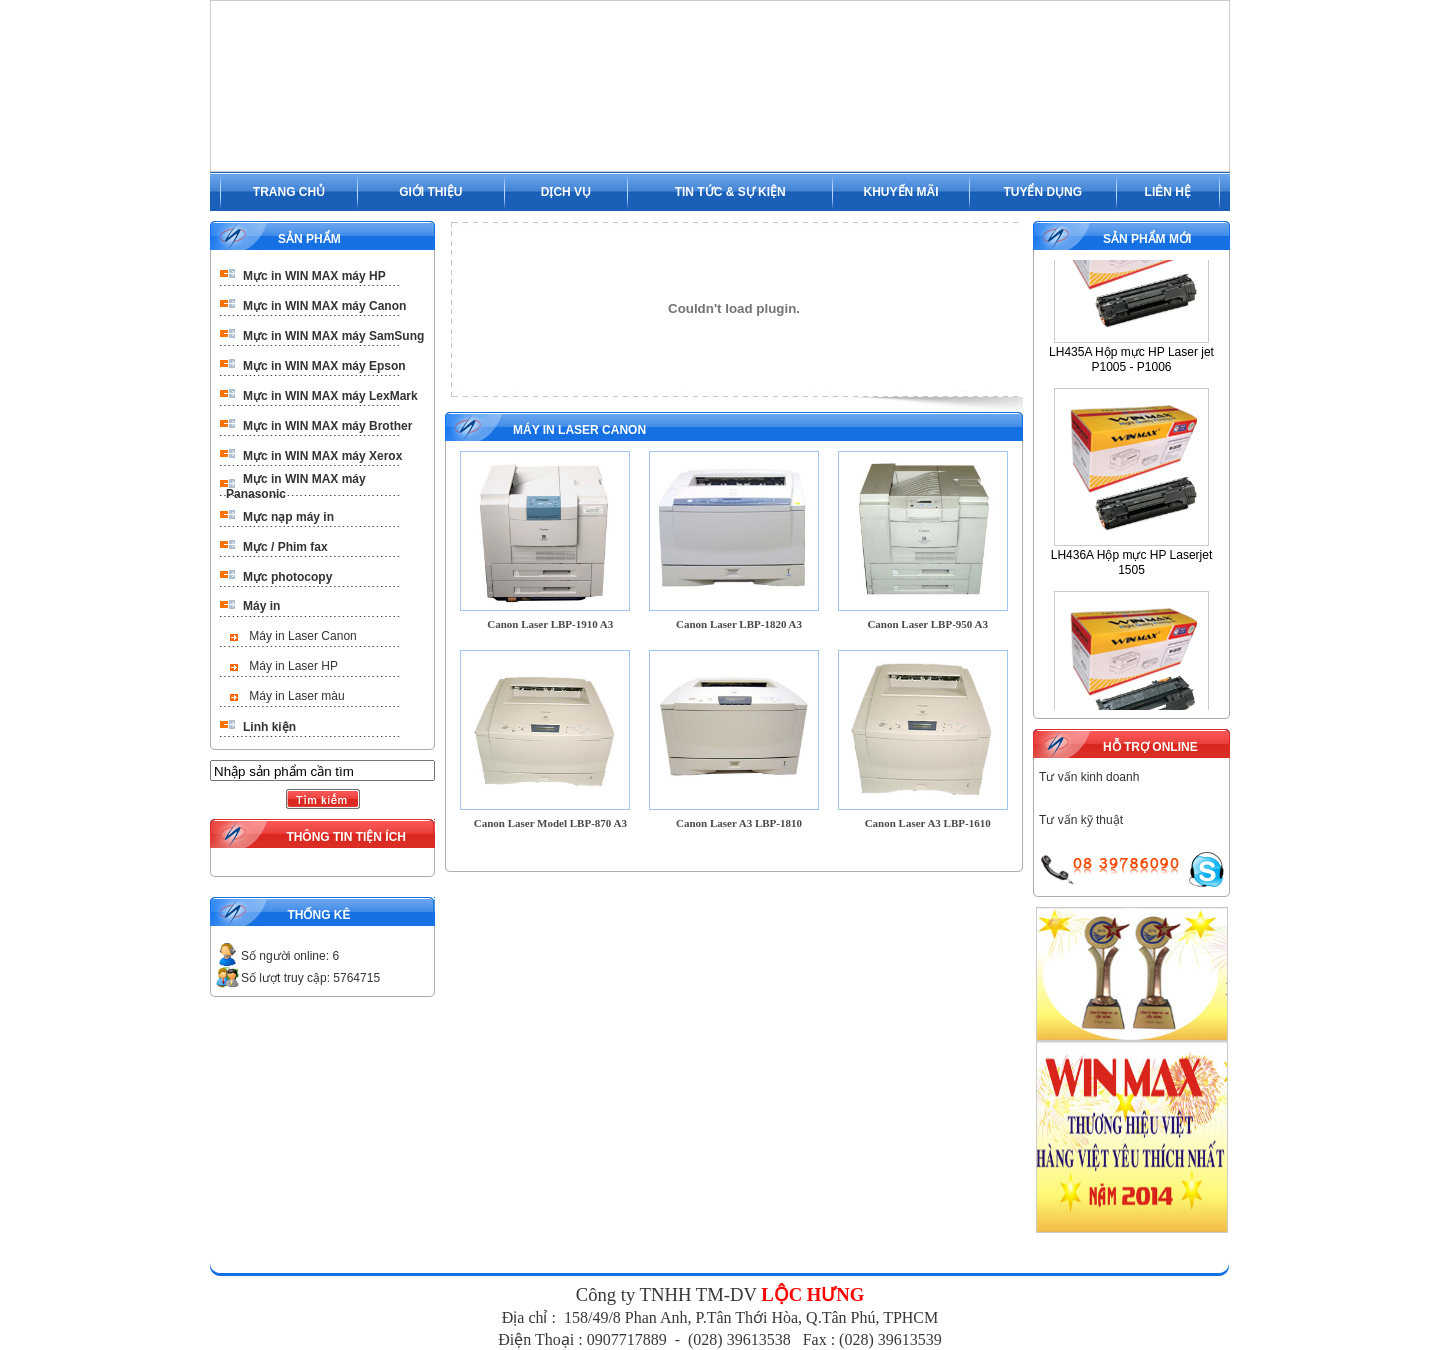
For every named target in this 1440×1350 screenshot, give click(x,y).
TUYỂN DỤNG (1042, 192)
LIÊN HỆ (1168, 192)
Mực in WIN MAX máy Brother (327, 426)
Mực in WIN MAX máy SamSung (333, 336)
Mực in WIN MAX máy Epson (324, 366)
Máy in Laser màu (296, 696)
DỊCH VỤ (566, 192)
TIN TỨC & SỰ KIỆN (730, 192)
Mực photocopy (287, 577)
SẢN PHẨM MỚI (1147, 239)
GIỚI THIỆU (430, 192)
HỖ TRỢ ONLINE (1150, 747)
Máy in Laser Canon (302, 636)
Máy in (261, 606)
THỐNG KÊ (318, 915)
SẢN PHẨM (309, 239)
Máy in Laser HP (293, 666)
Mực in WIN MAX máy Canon (324, 306)
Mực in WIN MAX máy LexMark (330, 396)
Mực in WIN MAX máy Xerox (322, 456)
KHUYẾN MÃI (901, 192)
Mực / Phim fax (285, 547)
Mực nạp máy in (288, 517)
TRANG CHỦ (289, 192)
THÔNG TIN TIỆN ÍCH (346, 837)
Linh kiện (269, 727)
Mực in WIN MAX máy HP (314, 276)
